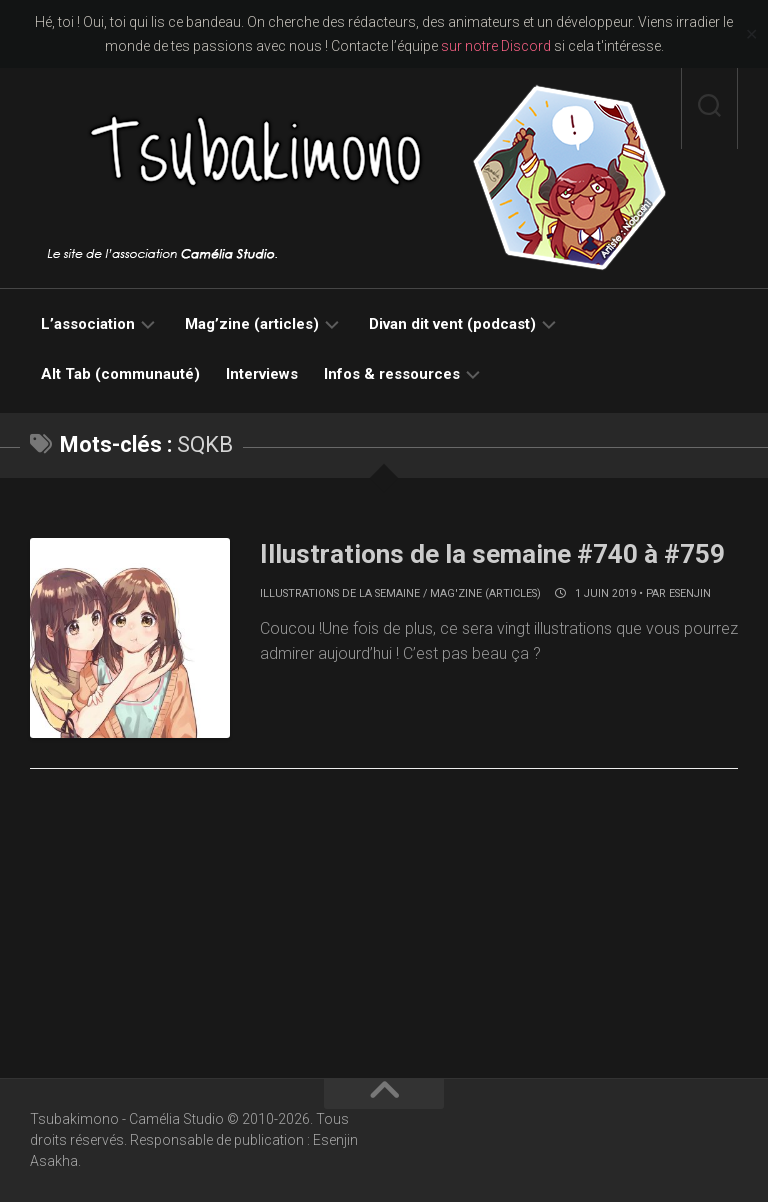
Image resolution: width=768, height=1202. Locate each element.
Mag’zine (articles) (252, 324)
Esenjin (690, 593)
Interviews (262, 374)
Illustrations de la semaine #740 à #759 (492, 554)
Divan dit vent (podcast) (452, 324)
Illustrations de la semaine (340, 593)
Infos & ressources (392, 374)
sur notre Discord (496, 46)
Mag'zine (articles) (485, 593)
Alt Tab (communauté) (120, 374)
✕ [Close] (751, 34)
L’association (88, 324)
